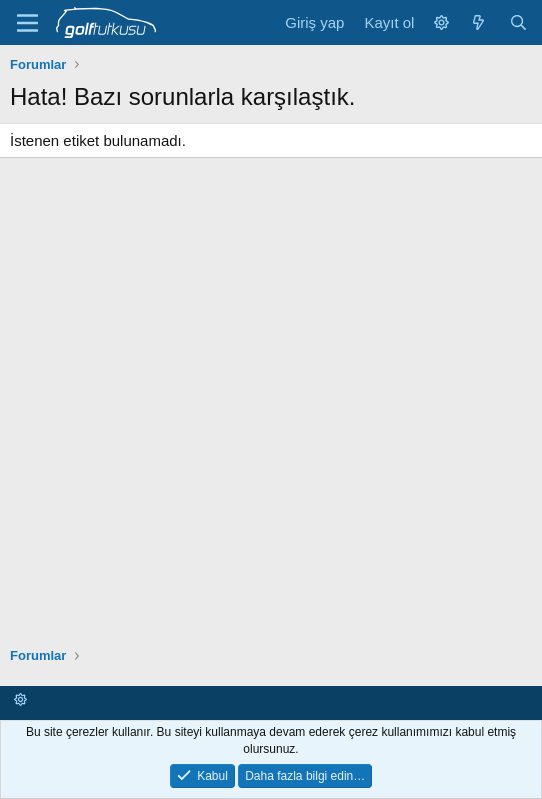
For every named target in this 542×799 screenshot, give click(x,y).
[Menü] (27, 23)
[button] (441, 22)
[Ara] (518, 22)
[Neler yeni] (478, 22)
